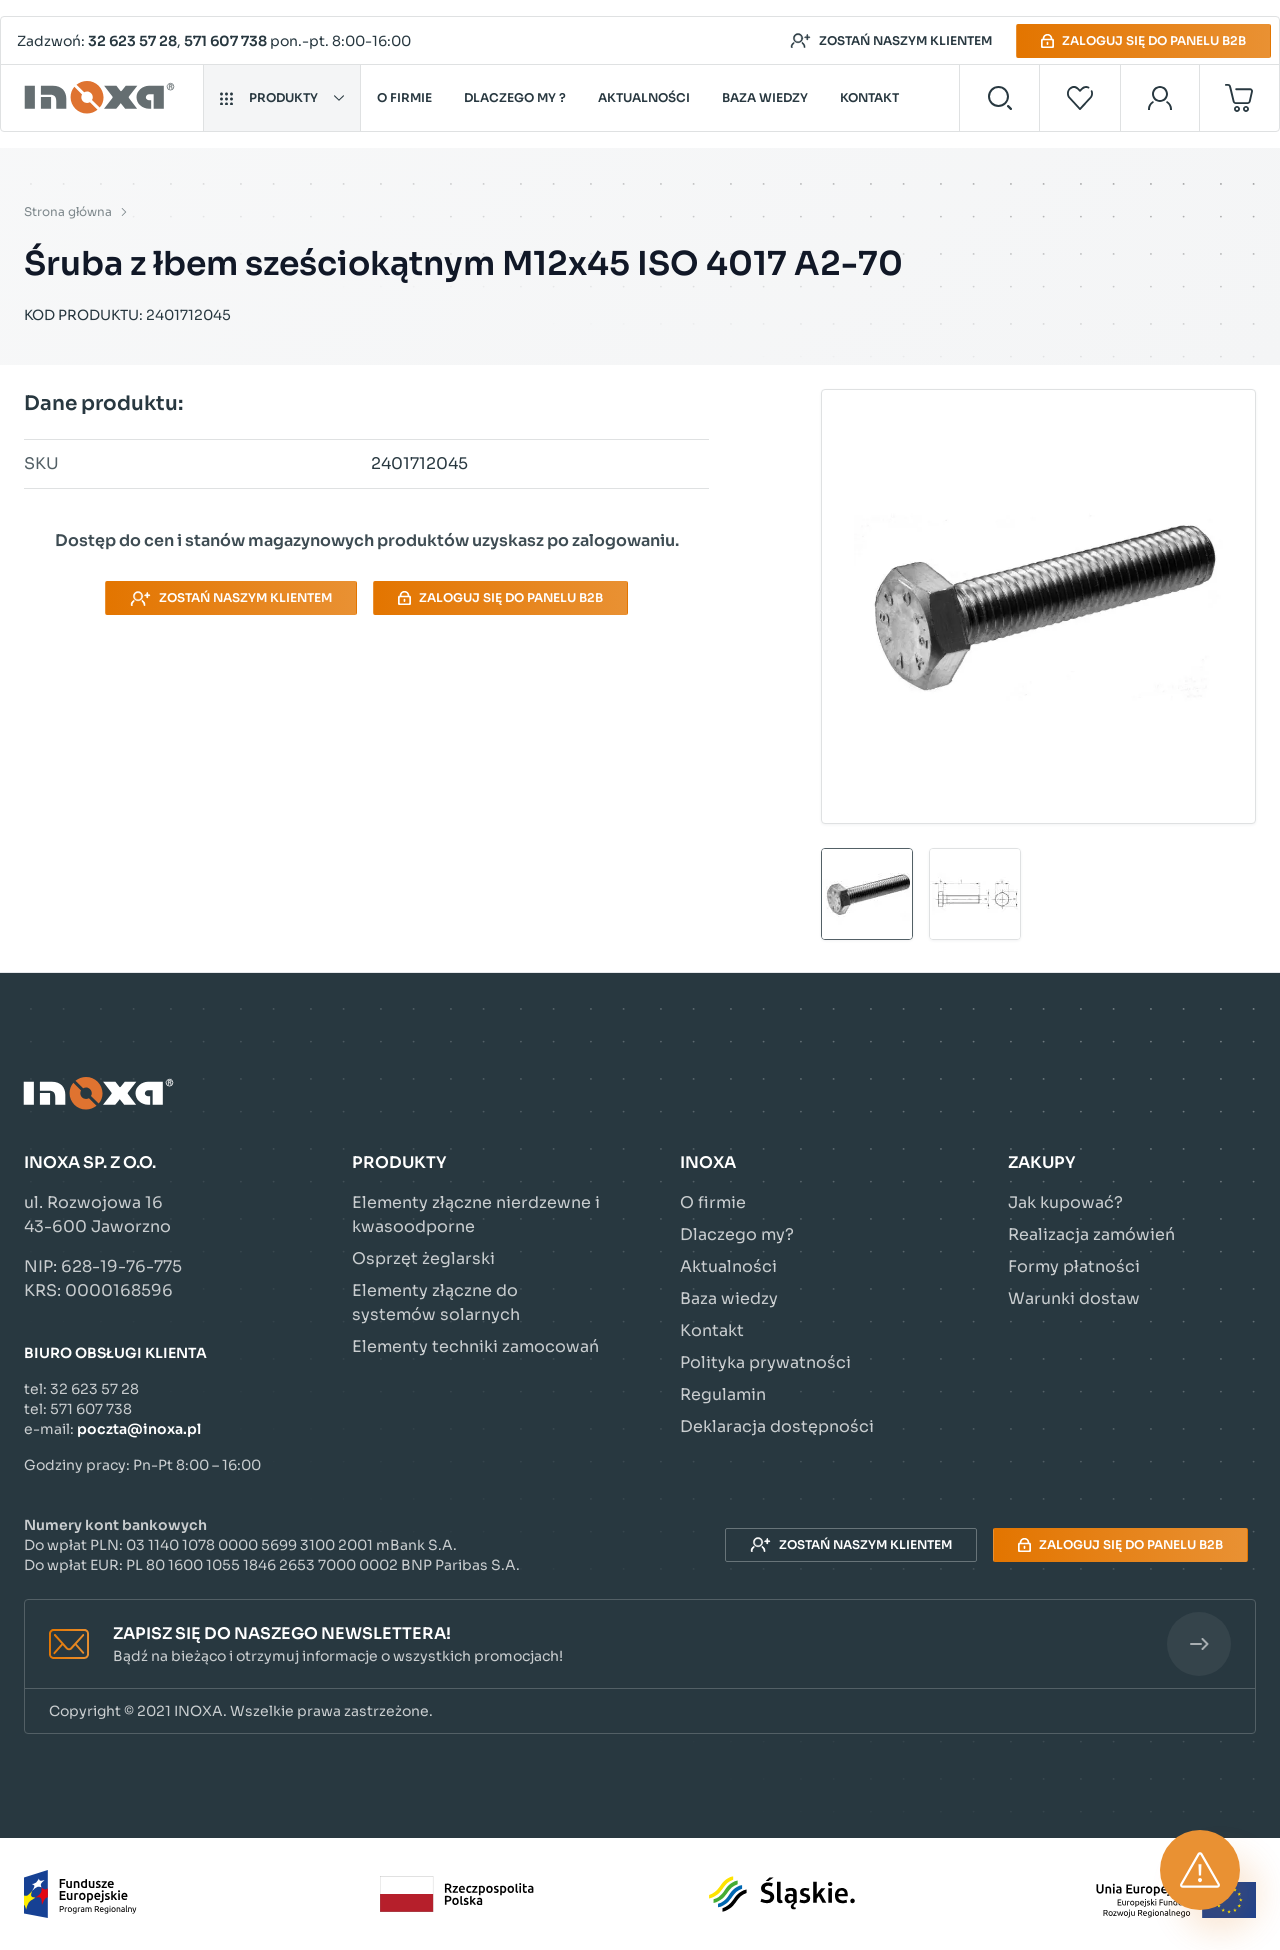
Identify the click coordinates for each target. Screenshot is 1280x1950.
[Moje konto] (1160, 98)
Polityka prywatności (765, 1362)
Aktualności (644, 97)
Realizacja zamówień (1091, 1234)
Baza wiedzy (765, 97)
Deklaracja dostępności (777, 1426)
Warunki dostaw (1074, 1298)
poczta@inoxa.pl (139, 1429)
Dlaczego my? (737, 1234)
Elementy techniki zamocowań (475, 1346)
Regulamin (723, 1394)
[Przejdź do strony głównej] (102, 98)
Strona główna (68, 211)
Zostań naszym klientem (891, 41)
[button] (640, 1644)
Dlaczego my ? (515, 97)
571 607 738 (225, 41)
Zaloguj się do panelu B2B (1143, 40)
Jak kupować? (1065, 1202)
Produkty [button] (282, 97)
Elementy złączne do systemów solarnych (436, 1302)
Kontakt (869, 97)
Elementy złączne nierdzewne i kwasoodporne (476, 1214)
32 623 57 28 (132, 41)
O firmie (404, 97)
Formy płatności (1074, 1266)
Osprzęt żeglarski (423, 1258)
